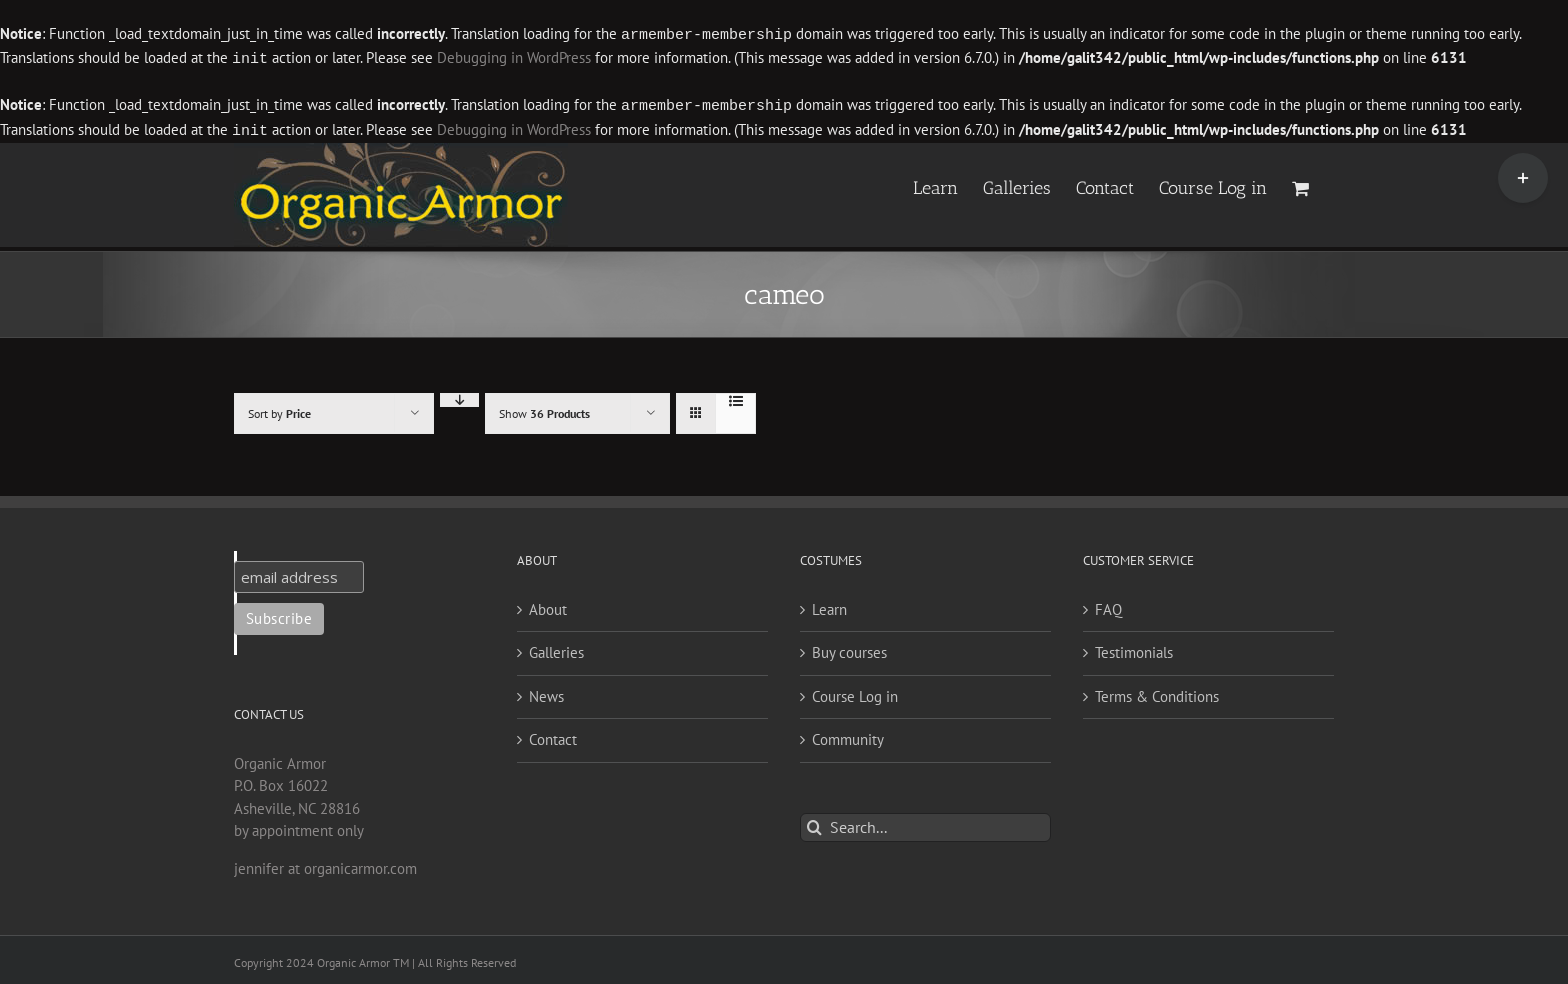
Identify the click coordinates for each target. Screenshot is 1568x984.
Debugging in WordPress (514, 57)
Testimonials (1134, 648)
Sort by (279, 409)
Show (544, 409)
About (548, 605)
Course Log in (855, 692)
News (546, 692)
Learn (829, 605)
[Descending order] (459, 396)
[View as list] (735, 397)
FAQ (1108, 605)
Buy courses (849, 648)
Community (848, 735)
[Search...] (925, 823)
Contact (553, 735)
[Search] (814, 823)
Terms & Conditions (1157, 692)
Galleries (556, 648)
